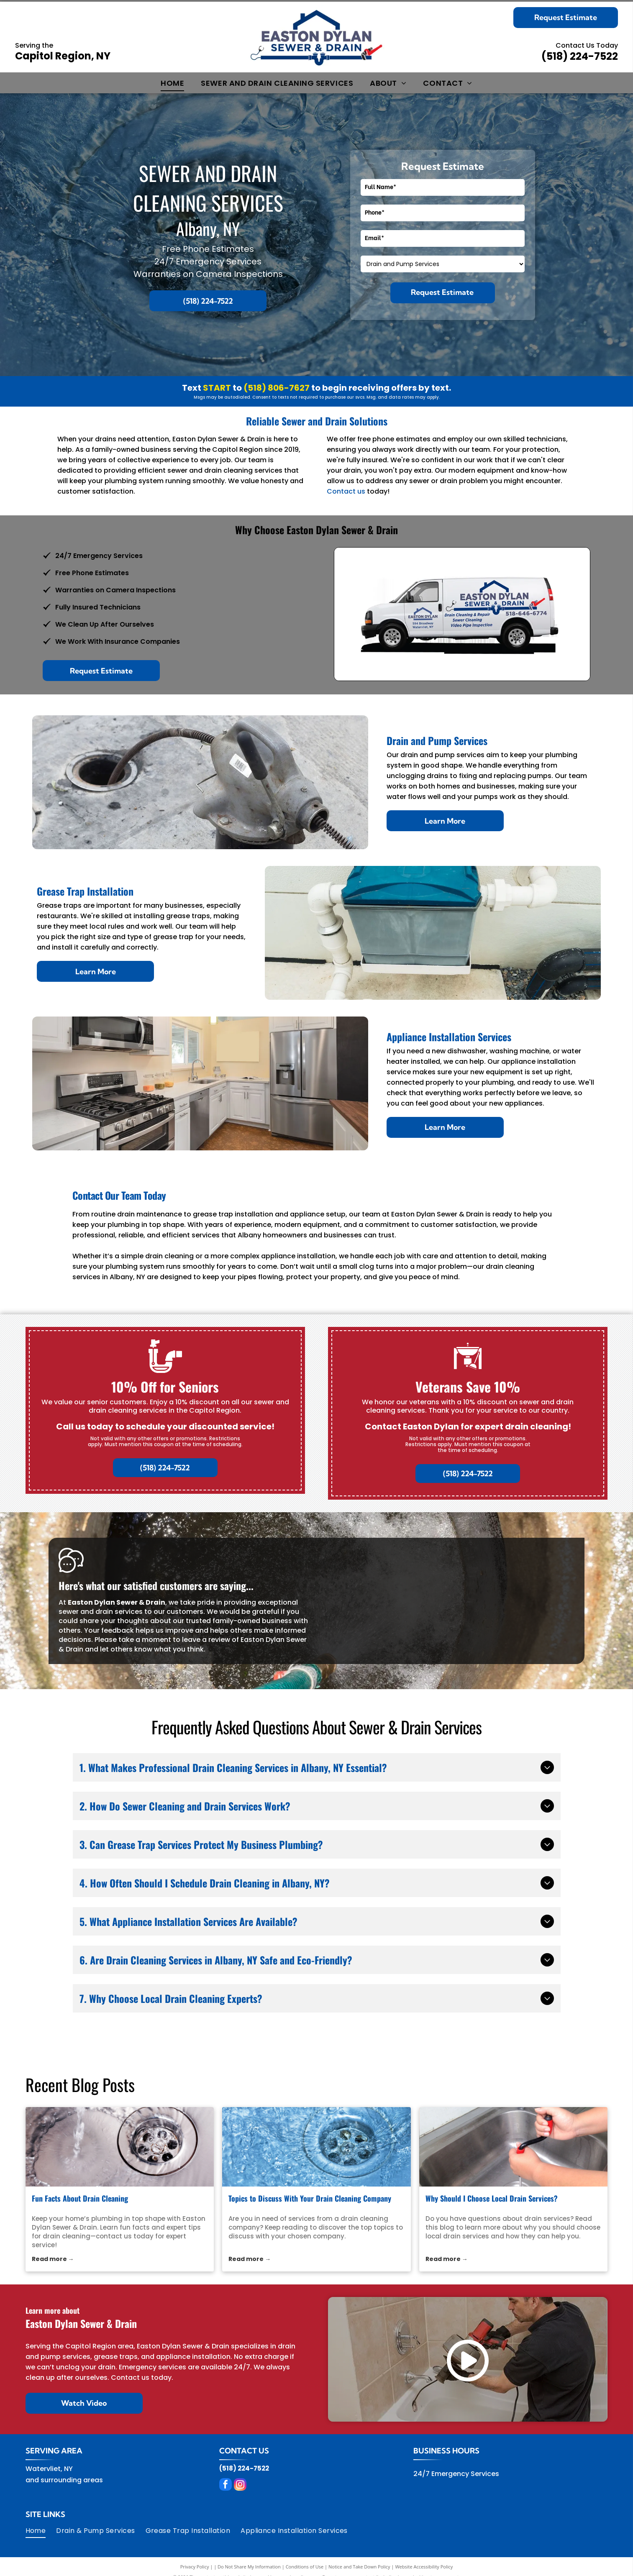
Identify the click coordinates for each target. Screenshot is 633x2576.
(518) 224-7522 (579, 56)
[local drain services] (513, 2147)
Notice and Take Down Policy (359, 2566)
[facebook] (225, 2485)
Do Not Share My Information (249, 2566)
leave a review (206, 1639)
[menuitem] (172, 83)
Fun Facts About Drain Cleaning (80, 2198)
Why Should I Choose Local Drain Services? (491, 2198)
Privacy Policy (194, 2566)
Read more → (53, 2259)
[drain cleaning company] (316, 2147)
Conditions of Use (305, 2566)
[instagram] (240, 2485)
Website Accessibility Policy (424, 2566)
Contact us (346, 491)
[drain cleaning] (120, 2147)
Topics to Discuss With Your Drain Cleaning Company (309, 2198)
